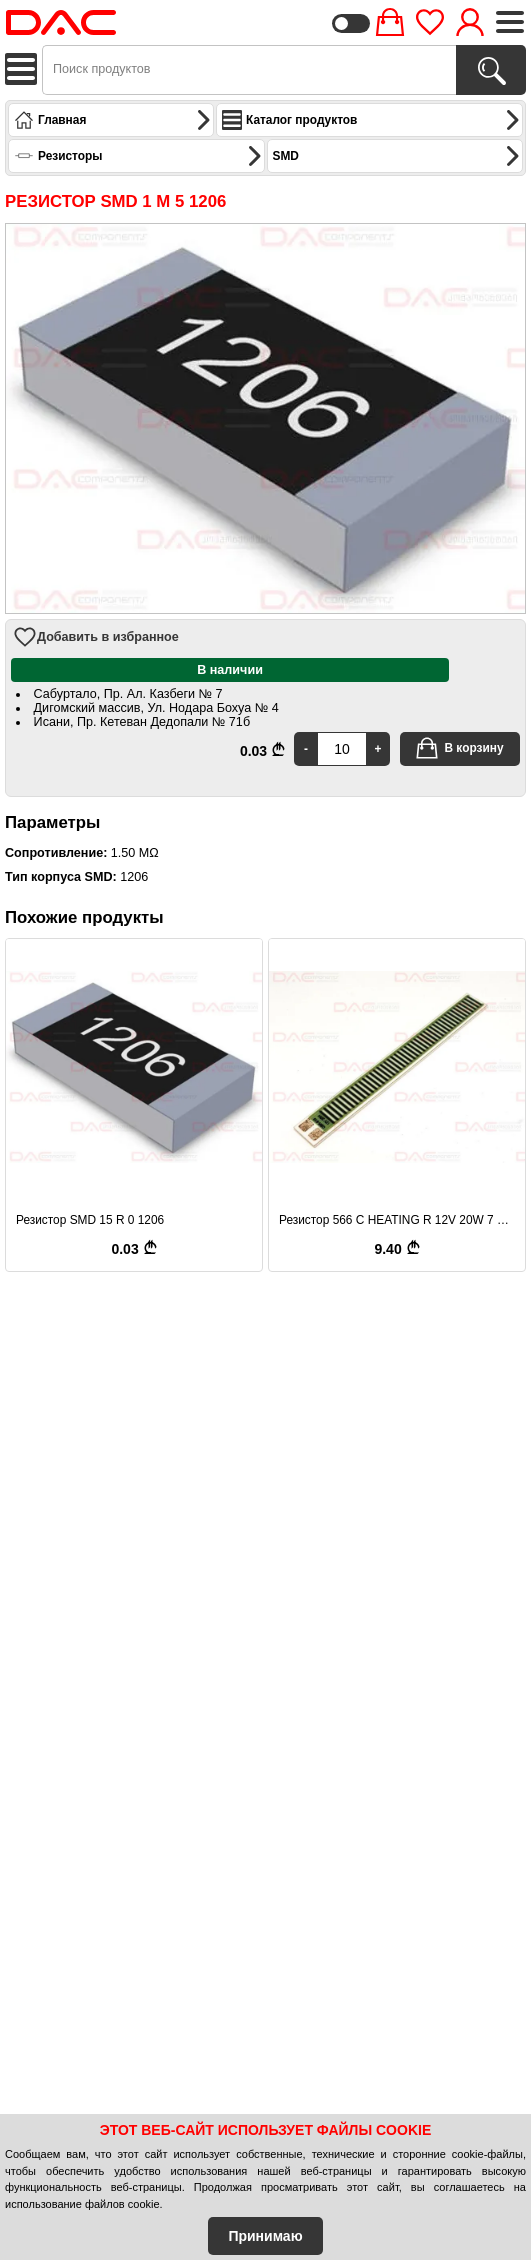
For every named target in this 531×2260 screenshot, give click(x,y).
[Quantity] (342, 749)
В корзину (459, 748)
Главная (113, 120)
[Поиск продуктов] (491, 70)
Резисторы (138, 156)
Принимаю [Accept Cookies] (265, 2236)
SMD (397, 156)
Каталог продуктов (371, 120)
